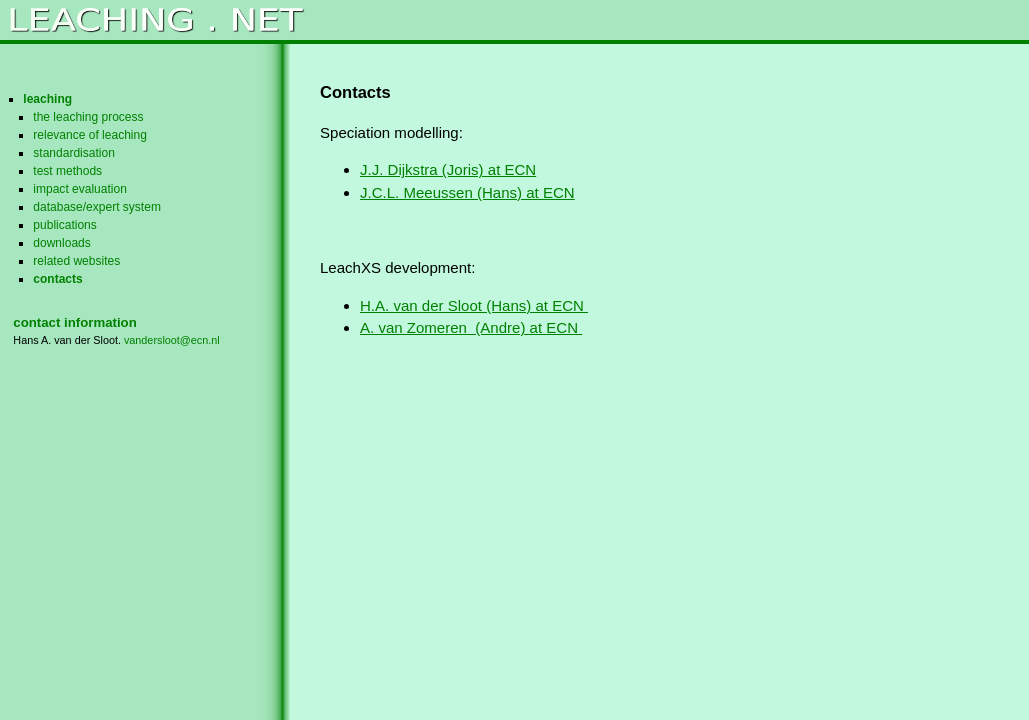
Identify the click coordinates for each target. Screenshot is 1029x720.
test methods (67, 171)
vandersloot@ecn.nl (172, 340)
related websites (76, 261)
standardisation (74, 153)
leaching (47, 99)
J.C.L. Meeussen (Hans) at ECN (467, 192)
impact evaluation (80, 189)
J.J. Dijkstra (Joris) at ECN (448, 169)
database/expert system (97, 207)
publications (64, 225)
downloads (61, 243)
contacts (57, 279)
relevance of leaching (90, 135)
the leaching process (88, 117)
